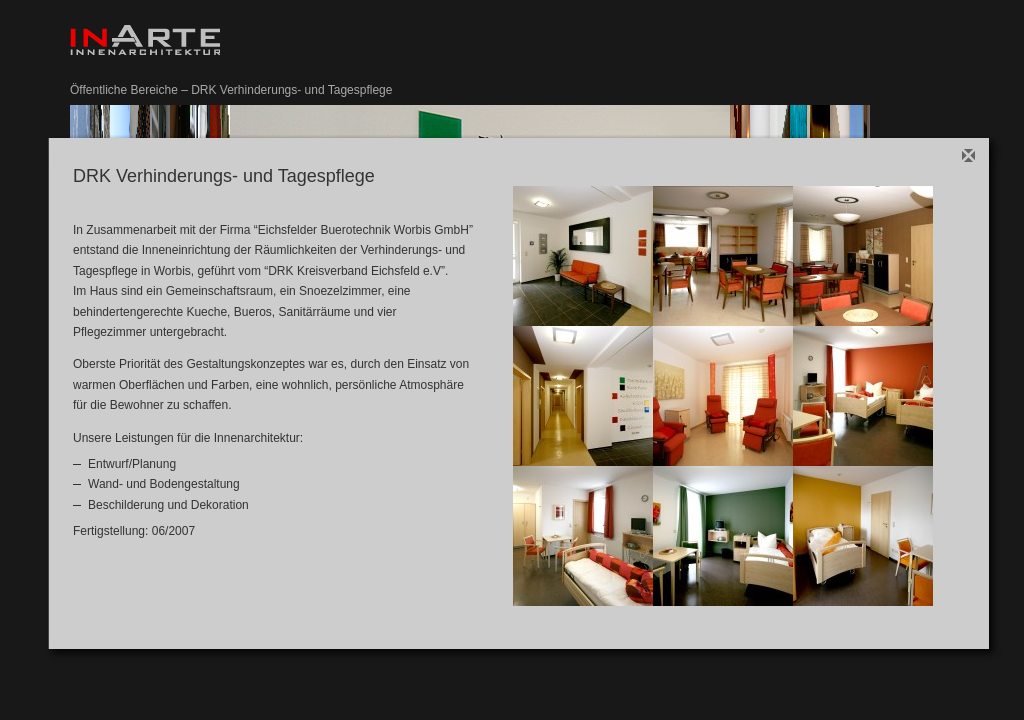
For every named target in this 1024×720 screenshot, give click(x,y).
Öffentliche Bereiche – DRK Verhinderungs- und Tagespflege (231, 90)
